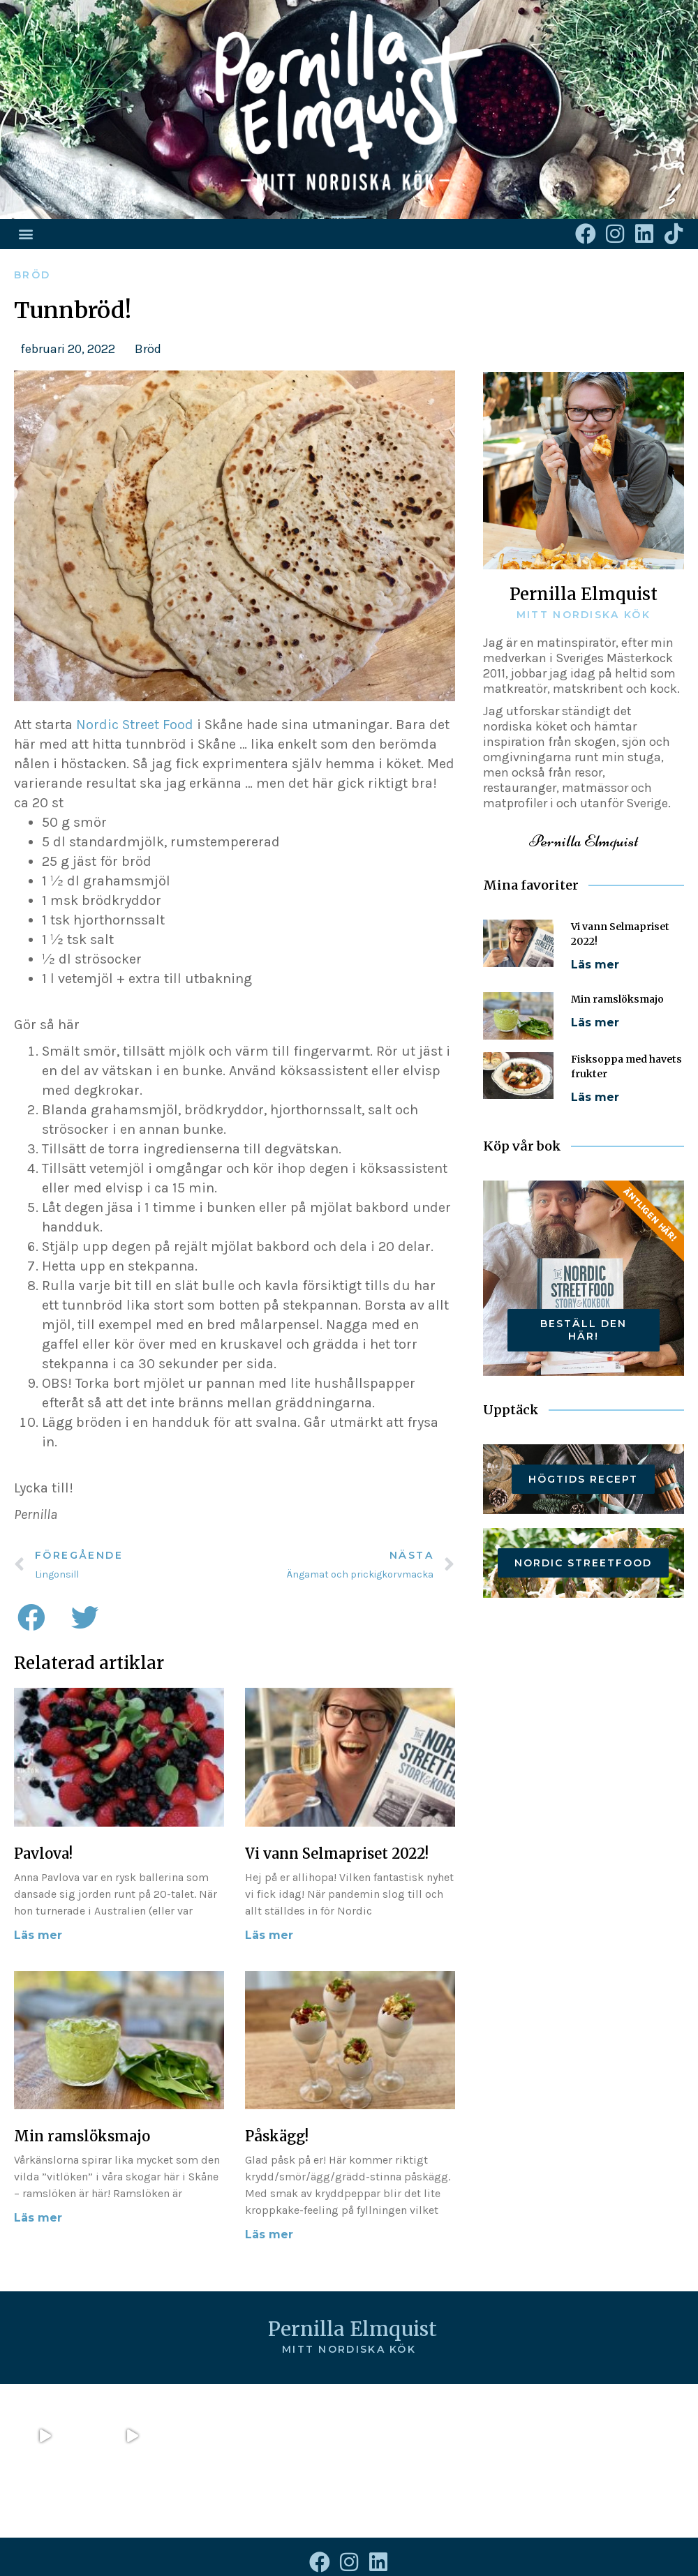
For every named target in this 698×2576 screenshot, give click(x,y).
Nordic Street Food (134, 725)
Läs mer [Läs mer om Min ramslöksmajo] (38, 2217)
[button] (25, 234)
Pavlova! (43, 1853)
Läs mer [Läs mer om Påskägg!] (269, 2234)
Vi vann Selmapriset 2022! (337, 1853)
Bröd (32, 275)
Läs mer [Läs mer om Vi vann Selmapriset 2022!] (269, 1935)
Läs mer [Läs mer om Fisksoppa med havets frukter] (595, 1097)
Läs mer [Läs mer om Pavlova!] (38, 1935)
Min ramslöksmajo (82, 2136)
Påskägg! (277, 2136)
